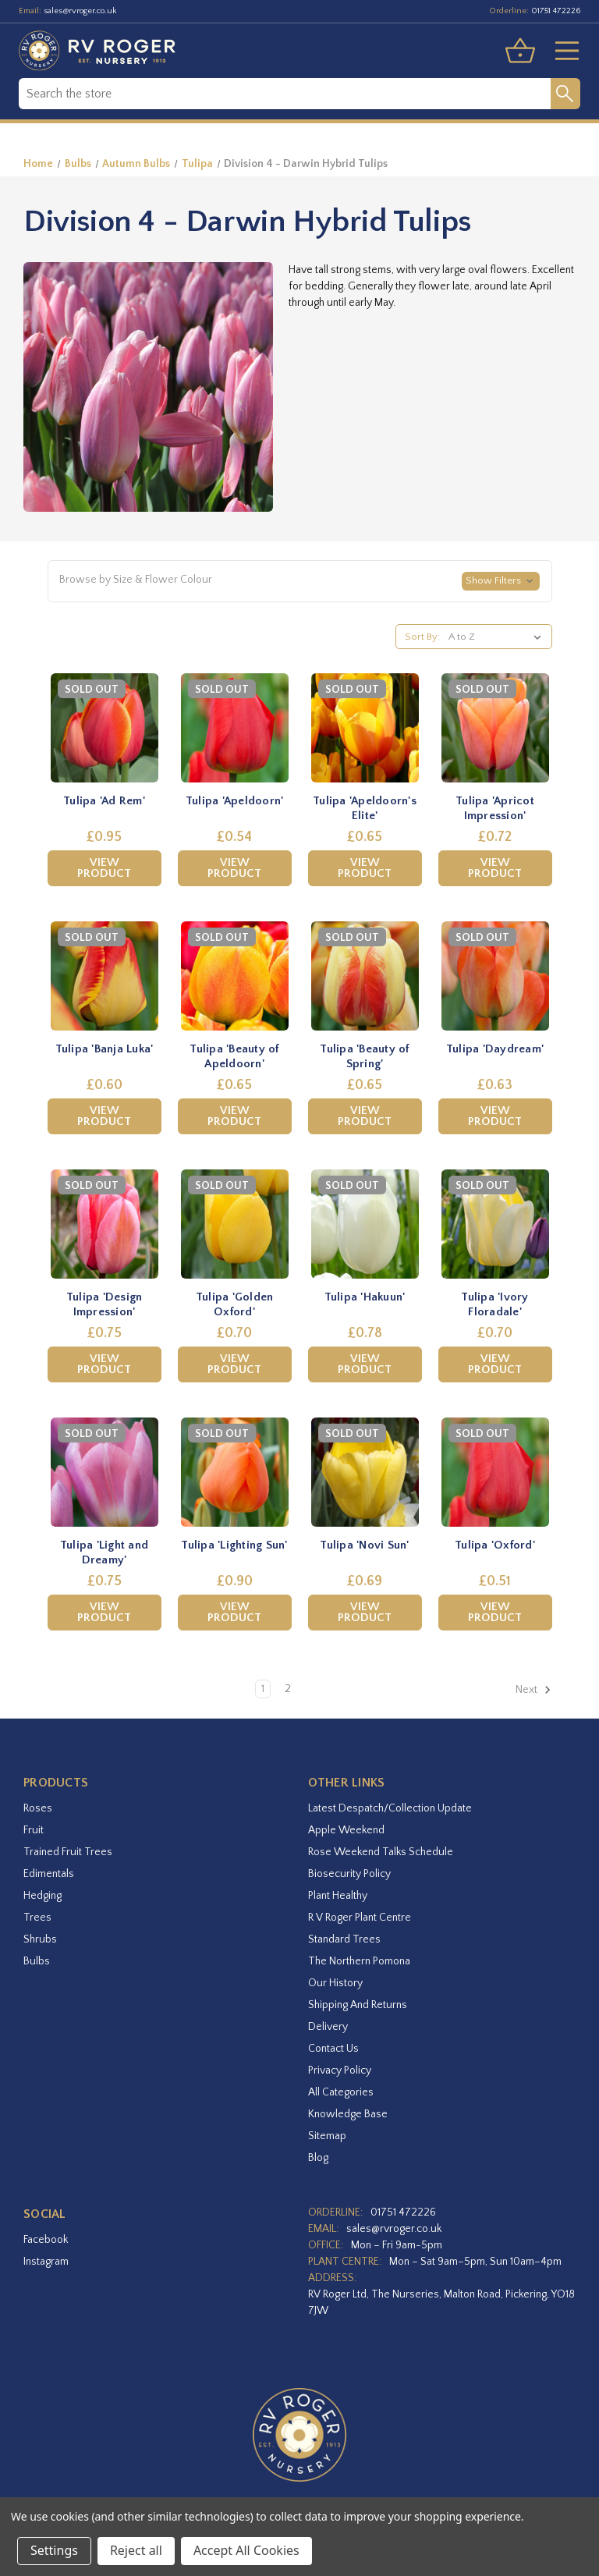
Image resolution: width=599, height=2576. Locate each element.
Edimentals (48, 1874)
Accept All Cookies (246, 2550)
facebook (45, 2240)
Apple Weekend (346, 1830)
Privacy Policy (339, 2070)
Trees (37, 1917)
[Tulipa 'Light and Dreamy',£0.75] (104, 1472)
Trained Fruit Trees (67, 1852)
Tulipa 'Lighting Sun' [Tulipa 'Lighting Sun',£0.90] (234, 1545)
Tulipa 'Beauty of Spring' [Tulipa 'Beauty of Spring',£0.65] (364, 1056)
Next (533, 1690)
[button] (300, 581)
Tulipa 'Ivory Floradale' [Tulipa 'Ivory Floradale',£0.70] (494, 1304)
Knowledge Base (348, 2114)
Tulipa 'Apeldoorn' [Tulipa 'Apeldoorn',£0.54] (235, 800)
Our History (335, 1983)
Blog (318, 2158)
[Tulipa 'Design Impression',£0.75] (104, 1224)
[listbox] (498, 636)
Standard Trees (344, 1939)
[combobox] (285, 93)
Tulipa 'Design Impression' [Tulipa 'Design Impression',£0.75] (104, 1304)
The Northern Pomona (359, 1961)
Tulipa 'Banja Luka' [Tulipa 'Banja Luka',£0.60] (104, 1049)
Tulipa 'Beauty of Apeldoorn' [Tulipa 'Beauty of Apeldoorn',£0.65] (234, 1056)
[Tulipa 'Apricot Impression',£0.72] (495, 727)
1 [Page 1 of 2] (262, 1689)
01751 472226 (555, 11)
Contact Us (333, 2048)
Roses (37, 1808)
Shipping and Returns (357, 2005)
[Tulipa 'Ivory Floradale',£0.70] (495, 1224)
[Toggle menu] (560, 50)
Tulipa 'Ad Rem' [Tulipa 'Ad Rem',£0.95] (104, 800)
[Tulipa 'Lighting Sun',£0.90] (234, 1472)
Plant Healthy (337, 1895)
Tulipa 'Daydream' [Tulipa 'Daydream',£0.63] (495, 1049)
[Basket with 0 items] (520, 50)
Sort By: (422, 636)
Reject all (136, 2550)
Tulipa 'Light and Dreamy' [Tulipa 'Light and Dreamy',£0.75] (104, 1552)
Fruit (33, 1830)
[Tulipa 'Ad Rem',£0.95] (104, 727)
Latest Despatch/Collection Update (390, 1808)
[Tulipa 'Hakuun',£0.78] (365, 1224)
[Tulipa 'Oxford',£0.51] (495, 1472)
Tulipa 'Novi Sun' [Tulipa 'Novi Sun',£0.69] (364, 1545)
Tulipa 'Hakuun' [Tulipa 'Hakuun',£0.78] (365, 1297)
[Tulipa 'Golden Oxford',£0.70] (234, 1224)
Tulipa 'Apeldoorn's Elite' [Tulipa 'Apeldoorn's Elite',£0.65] (364, 808)
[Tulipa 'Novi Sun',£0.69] (365, 1472)
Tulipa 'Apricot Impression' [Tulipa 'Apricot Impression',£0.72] (494, 808)
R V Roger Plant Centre (359, 1917)
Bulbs (36, 1961)
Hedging (42, 1895)
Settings (54, 2550)
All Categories (341, 2092)
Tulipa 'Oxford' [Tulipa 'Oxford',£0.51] (495, 1545)
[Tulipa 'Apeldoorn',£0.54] (234, 727)
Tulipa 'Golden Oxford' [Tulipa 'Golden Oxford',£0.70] (235, 1304)
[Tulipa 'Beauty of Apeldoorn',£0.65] (234, 976)
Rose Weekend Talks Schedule (380, 1852)
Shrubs (40, 1939)
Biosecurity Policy (349, 1874)
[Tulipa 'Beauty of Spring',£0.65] (365, 976)
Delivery (328, 2027)
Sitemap (327, 2136)
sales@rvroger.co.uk (80, 11)
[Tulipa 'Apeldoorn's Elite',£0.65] (365, 727)
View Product (104, 868)
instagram (46, 2261)
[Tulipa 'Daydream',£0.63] (495, 976)
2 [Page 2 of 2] (288, 1689)
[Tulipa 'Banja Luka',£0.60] (104, 976)
